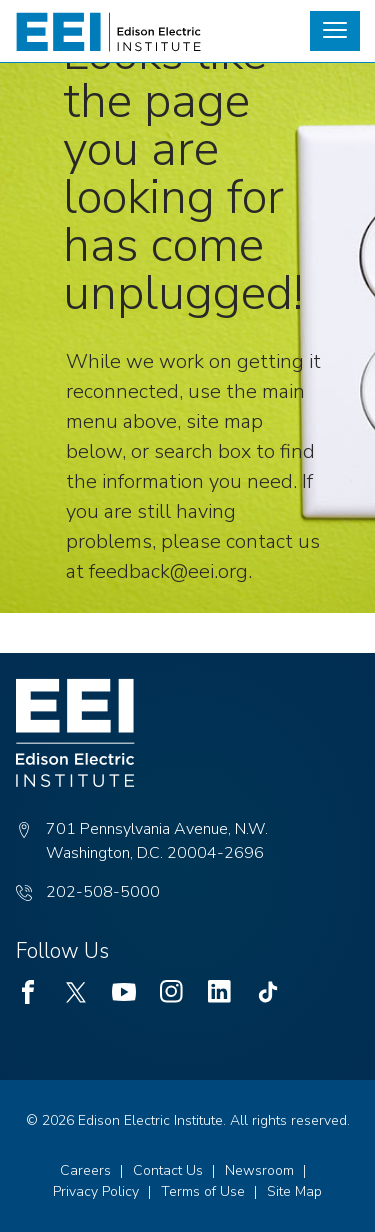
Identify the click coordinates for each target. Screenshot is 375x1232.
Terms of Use (203, 1191)
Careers (85, 1170)
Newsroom (259, 1170)
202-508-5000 (103, 892)
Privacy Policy (96, 1191)
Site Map (294, 1191)
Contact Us (168, 1170)
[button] (335, 31)
